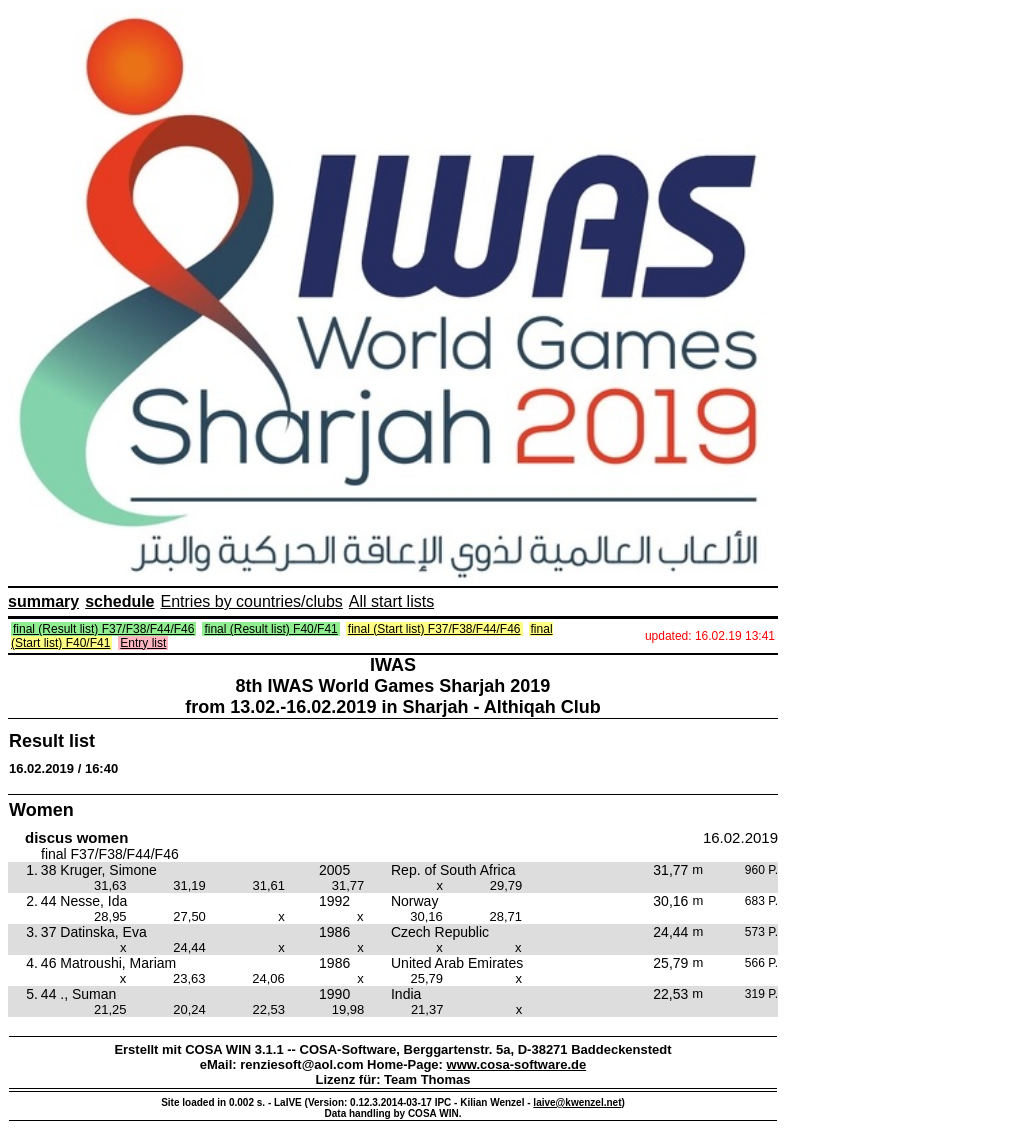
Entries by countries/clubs (252, 601)
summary (43, 601)
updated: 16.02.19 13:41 (710, 636)
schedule (119, 601)
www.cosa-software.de (517, 1064)
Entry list (143, 643)
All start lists (391, 601)
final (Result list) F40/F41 (270, 629)
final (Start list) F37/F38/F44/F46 (434, 629)
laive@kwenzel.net (577, 1102)
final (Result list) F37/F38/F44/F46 (103, 629)
